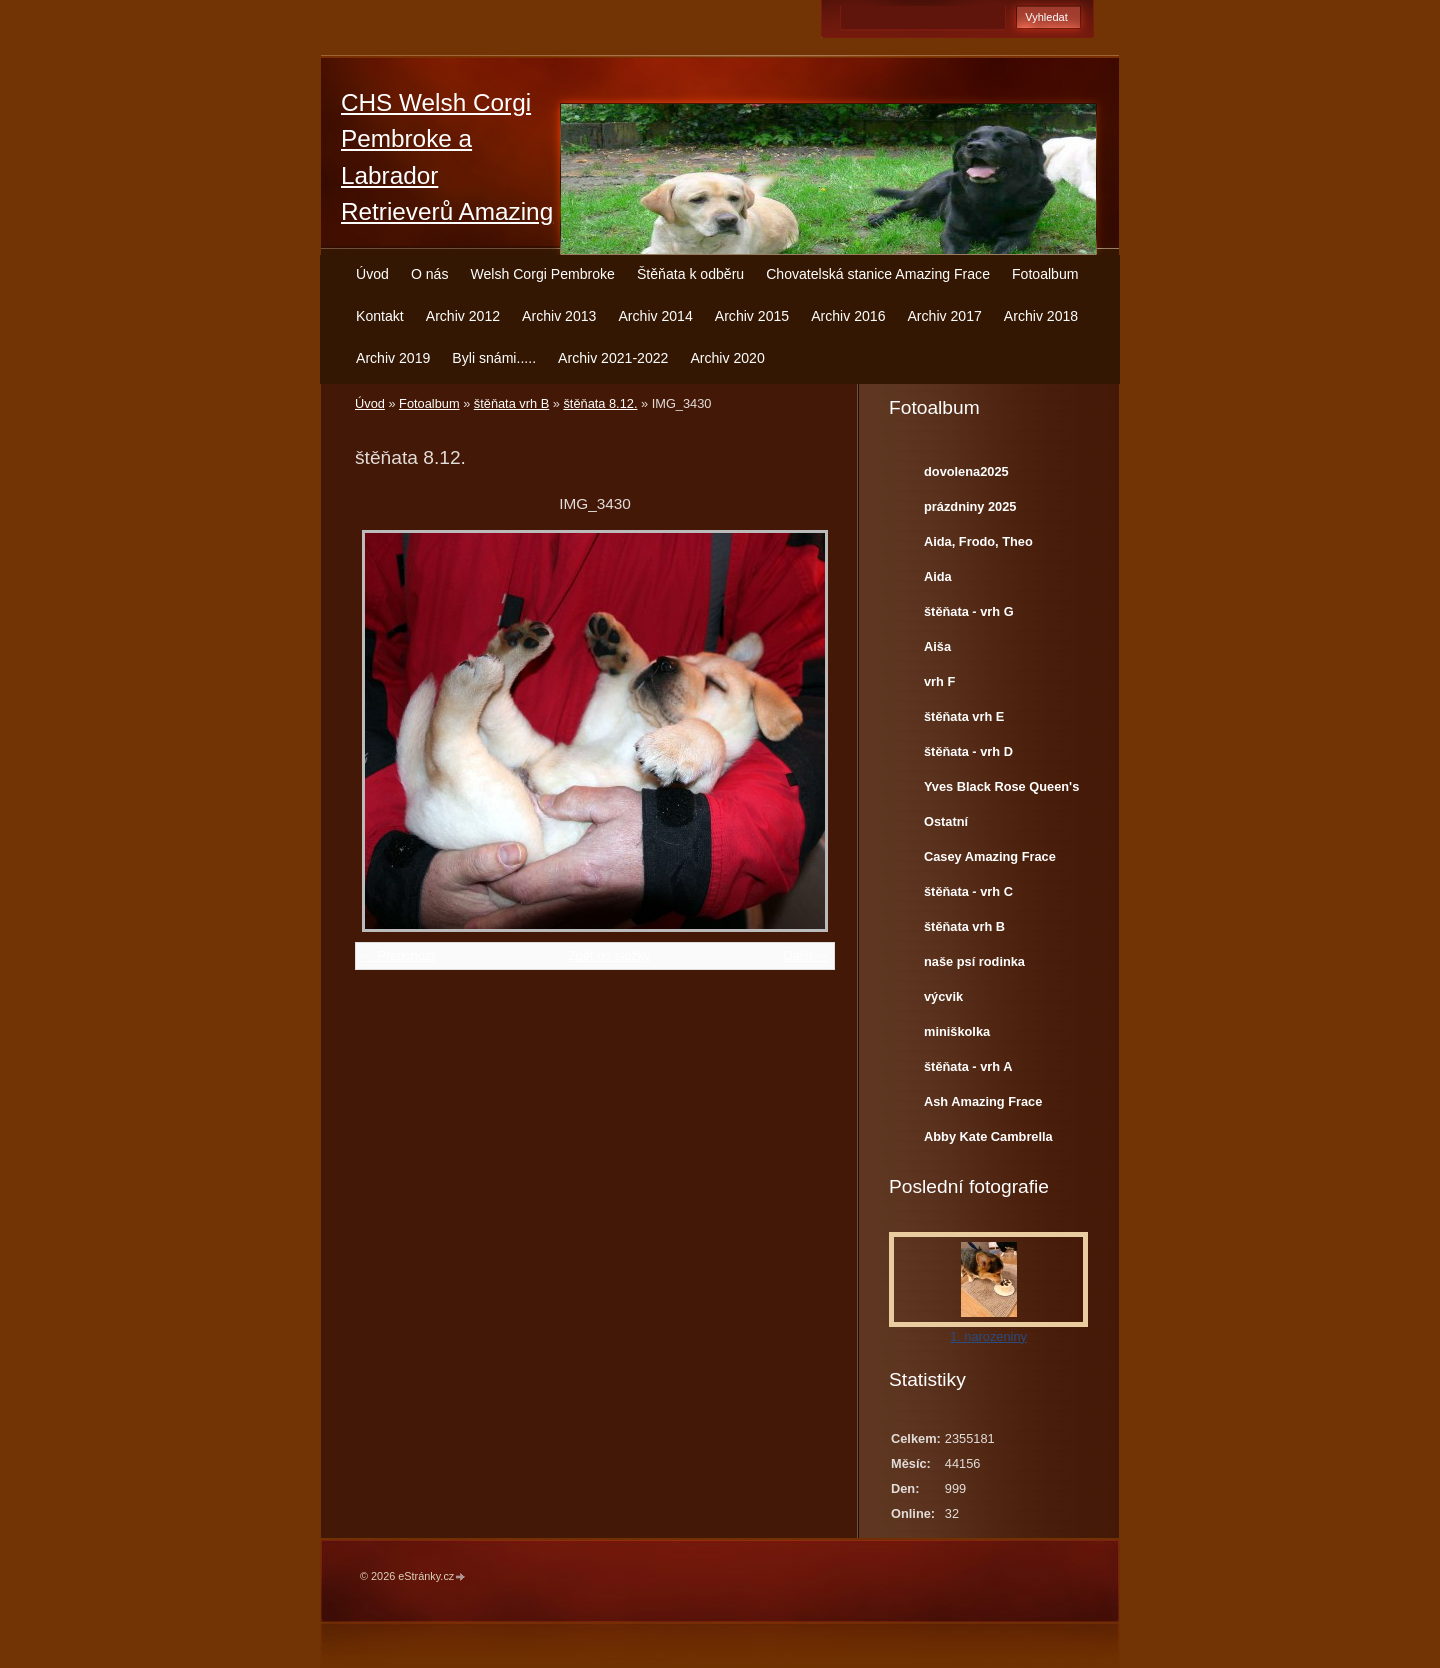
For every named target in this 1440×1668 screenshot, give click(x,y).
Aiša (937, 646)
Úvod (372, 274)
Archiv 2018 (1041, 316)
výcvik (943, 996)
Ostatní (946, 821)
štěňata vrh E (964, 716)
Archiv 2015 (752, 316)
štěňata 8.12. (600, 403)
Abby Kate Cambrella (988, 1136)
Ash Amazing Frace (983, 1101)
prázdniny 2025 (970, 506)
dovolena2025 (966, 471)
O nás (430, 274)
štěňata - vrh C (968, 891)
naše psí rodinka (974, 961)
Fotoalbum (1045, 274)
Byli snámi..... (494, 358)
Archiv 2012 (463, 316)
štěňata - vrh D (968, 751)
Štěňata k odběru (690, 274)
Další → (806, 955)
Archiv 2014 (655, 316)
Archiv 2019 (393, 358)
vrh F (939, 681)
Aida (938, 576)
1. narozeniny (988, 1336)
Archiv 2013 (559, 316)
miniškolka (957, 1031)
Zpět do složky (609, 955)
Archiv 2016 (848, 316)
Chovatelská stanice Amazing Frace (878, 274)
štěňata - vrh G (969, 611)
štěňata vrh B (511, 403)
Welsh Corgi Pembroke (542, 274)
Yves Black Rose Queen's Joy (1001, 791)
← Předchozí (398, 955)
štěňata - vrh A (968, 1066)
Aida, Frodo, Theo (978, 541)
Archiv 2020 (727, 358)
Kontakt (380, 316)
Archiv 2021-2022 (613, 358)
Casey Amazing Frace (990, 856)
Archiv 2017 (944, 316)
